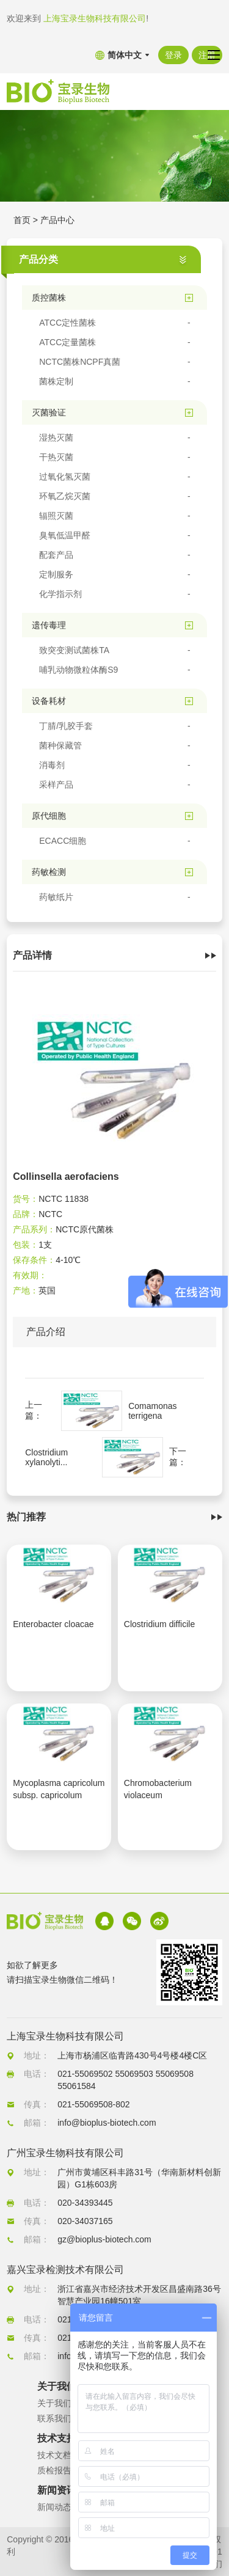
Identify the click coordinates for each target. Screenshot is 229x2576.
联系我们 (54, 2418)
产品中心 (57, 220)
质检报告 (54, 2470)
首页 (22, 220)
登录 (173, 55)
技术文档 (54, 2455)
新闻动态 (54, 2507)
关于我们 (54, 2403)
